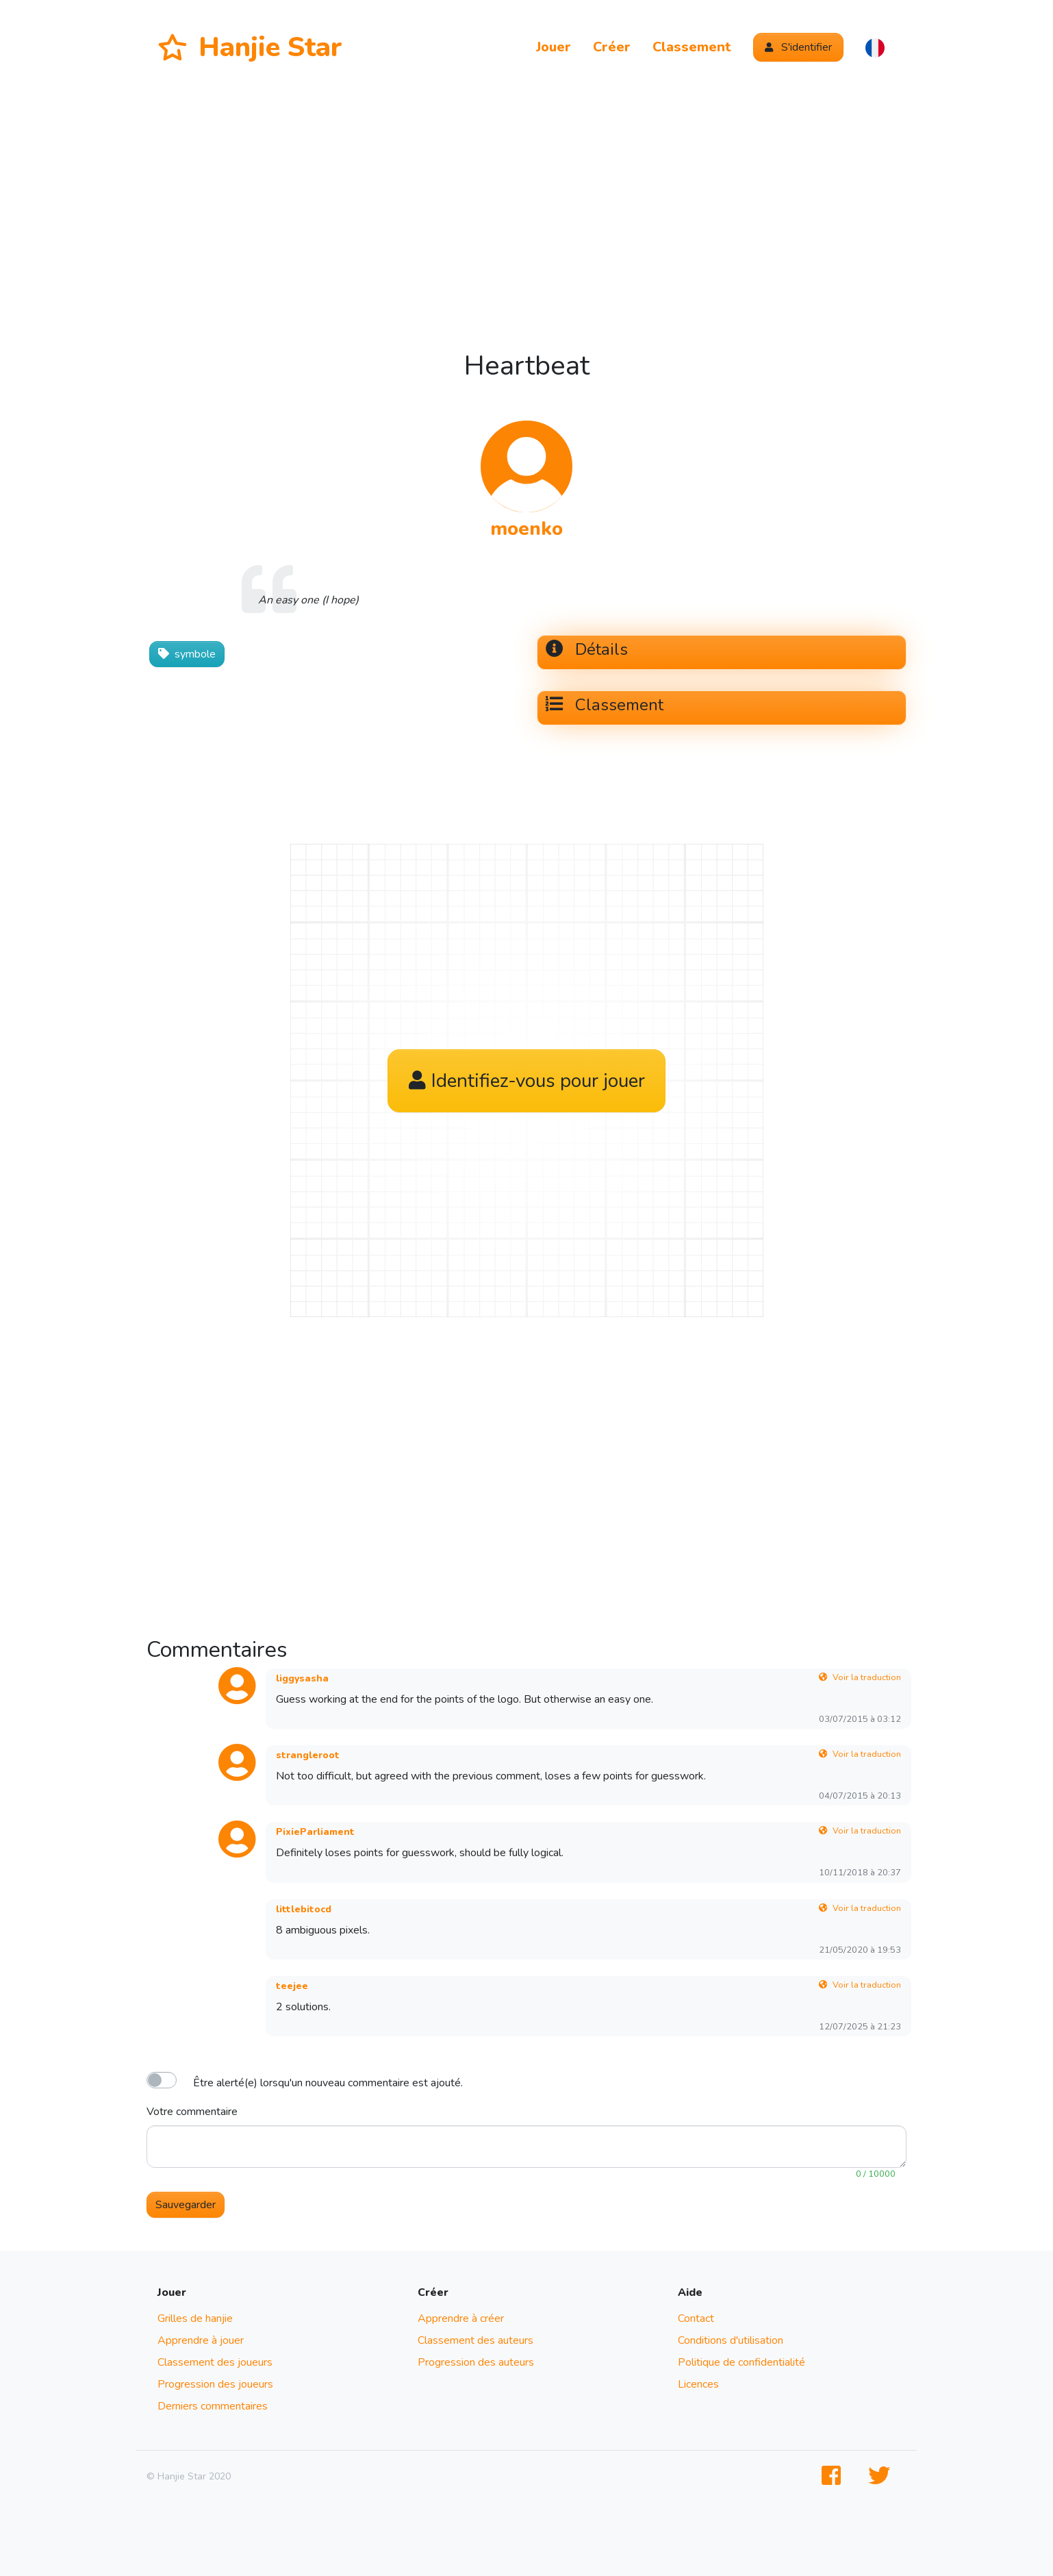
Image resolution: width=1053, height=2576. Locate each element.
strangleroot (308, 1755)
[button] (875, 47)
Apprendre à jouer (200, 2340)
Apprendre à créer (461, 2318)
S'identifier (798, 47)
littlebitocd (303, 1909)
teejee (292, 1985)
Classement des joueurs (214, 2362)
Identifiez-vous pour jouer (527, 1081)
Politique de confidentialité (741, 2362)
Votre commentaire (192, 2111)
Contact (696, 2318)
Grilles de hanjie (195, 2318)
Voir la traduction (860, 1677)
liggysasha (302, 1678)
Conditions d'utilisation (730, 2340)
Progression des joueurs (215, 2384)
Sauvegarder (185, 2204)
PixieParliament (315, 1831)
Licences (698, 2384)
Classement (691, 47)
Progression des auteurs (476, 2362)
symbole (187, 654)
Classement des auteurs (475, 2340)
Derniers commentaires (212, 2406)
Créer (612, 47)
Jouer (553, 47)
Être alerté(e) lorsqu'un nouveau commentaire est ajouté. (328, 2082)
